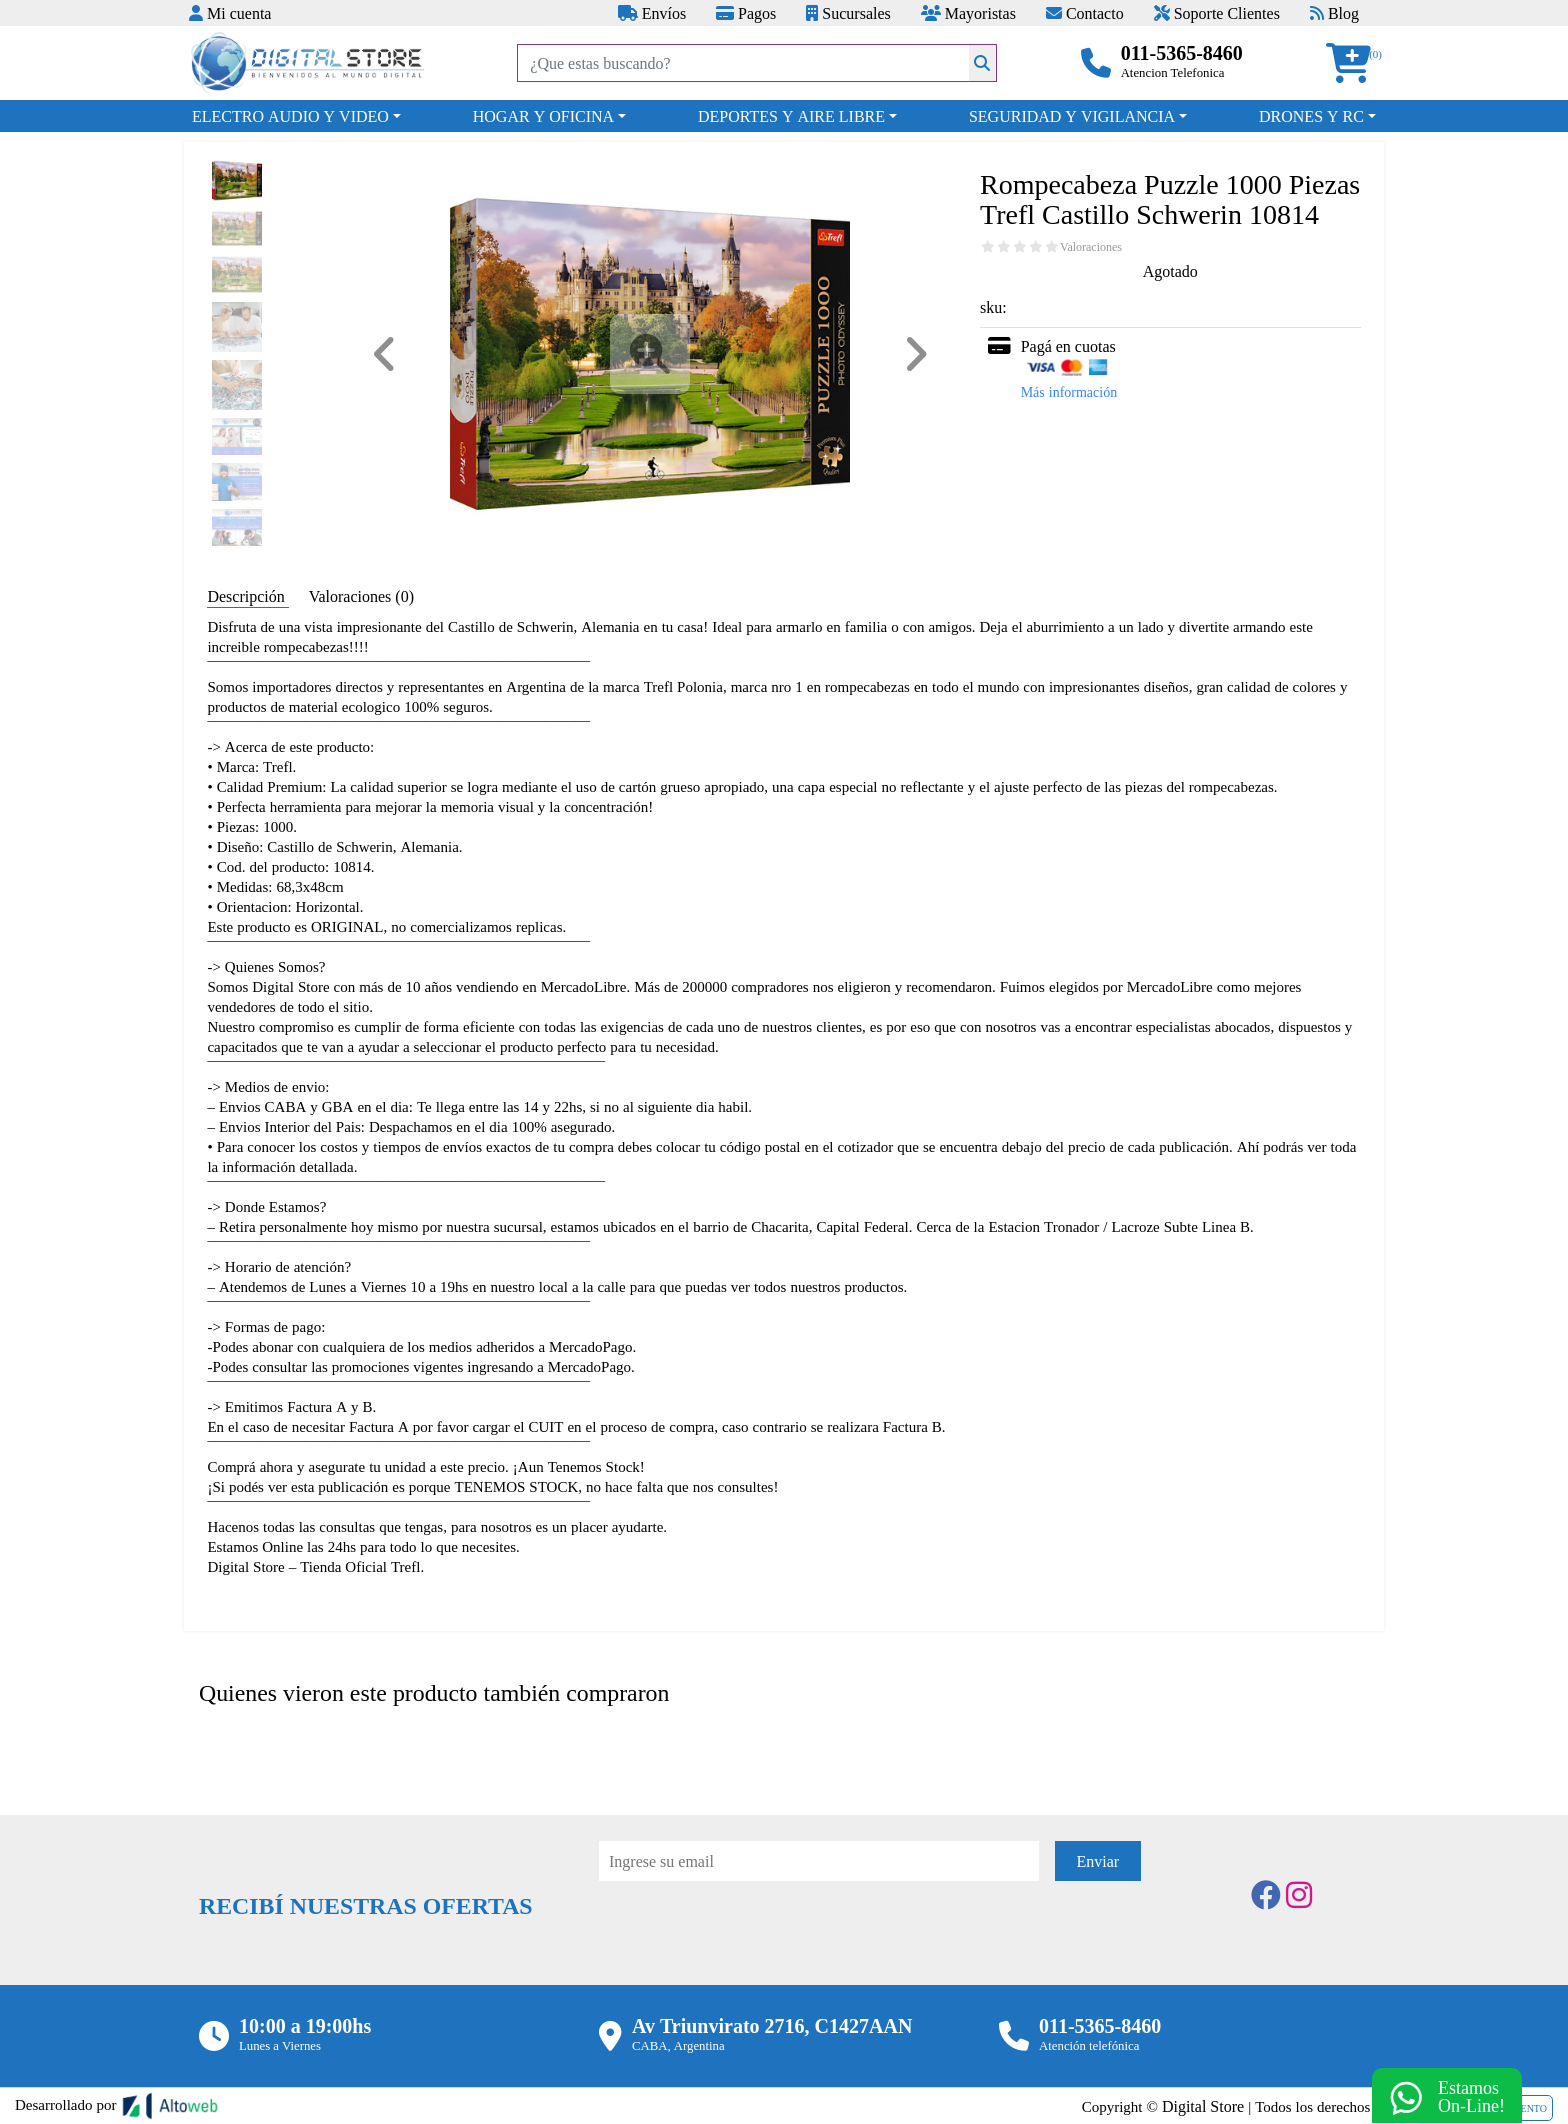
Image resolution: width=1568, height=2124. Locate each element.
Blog (1334, 13)
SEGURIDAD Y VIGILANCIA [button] (1072, 116)
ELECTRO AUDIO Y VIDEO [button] (290, 116)
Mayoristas (968, 13)
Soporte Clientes (1217, 13)
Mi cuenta (230, 13)
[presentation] (751, 1936)
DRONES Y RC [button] (1311, 116)
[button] (1355, 63)
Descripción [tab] (247, 596)
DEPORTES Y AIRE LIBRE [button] (791, 116)
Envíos (652, 13)
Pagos (746, 13)
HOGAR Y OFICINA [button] (543, 116)
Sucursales (848, 13)
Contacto (1085, 13)
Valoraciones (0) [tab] (361, 596)
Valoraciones (1091, 247)
